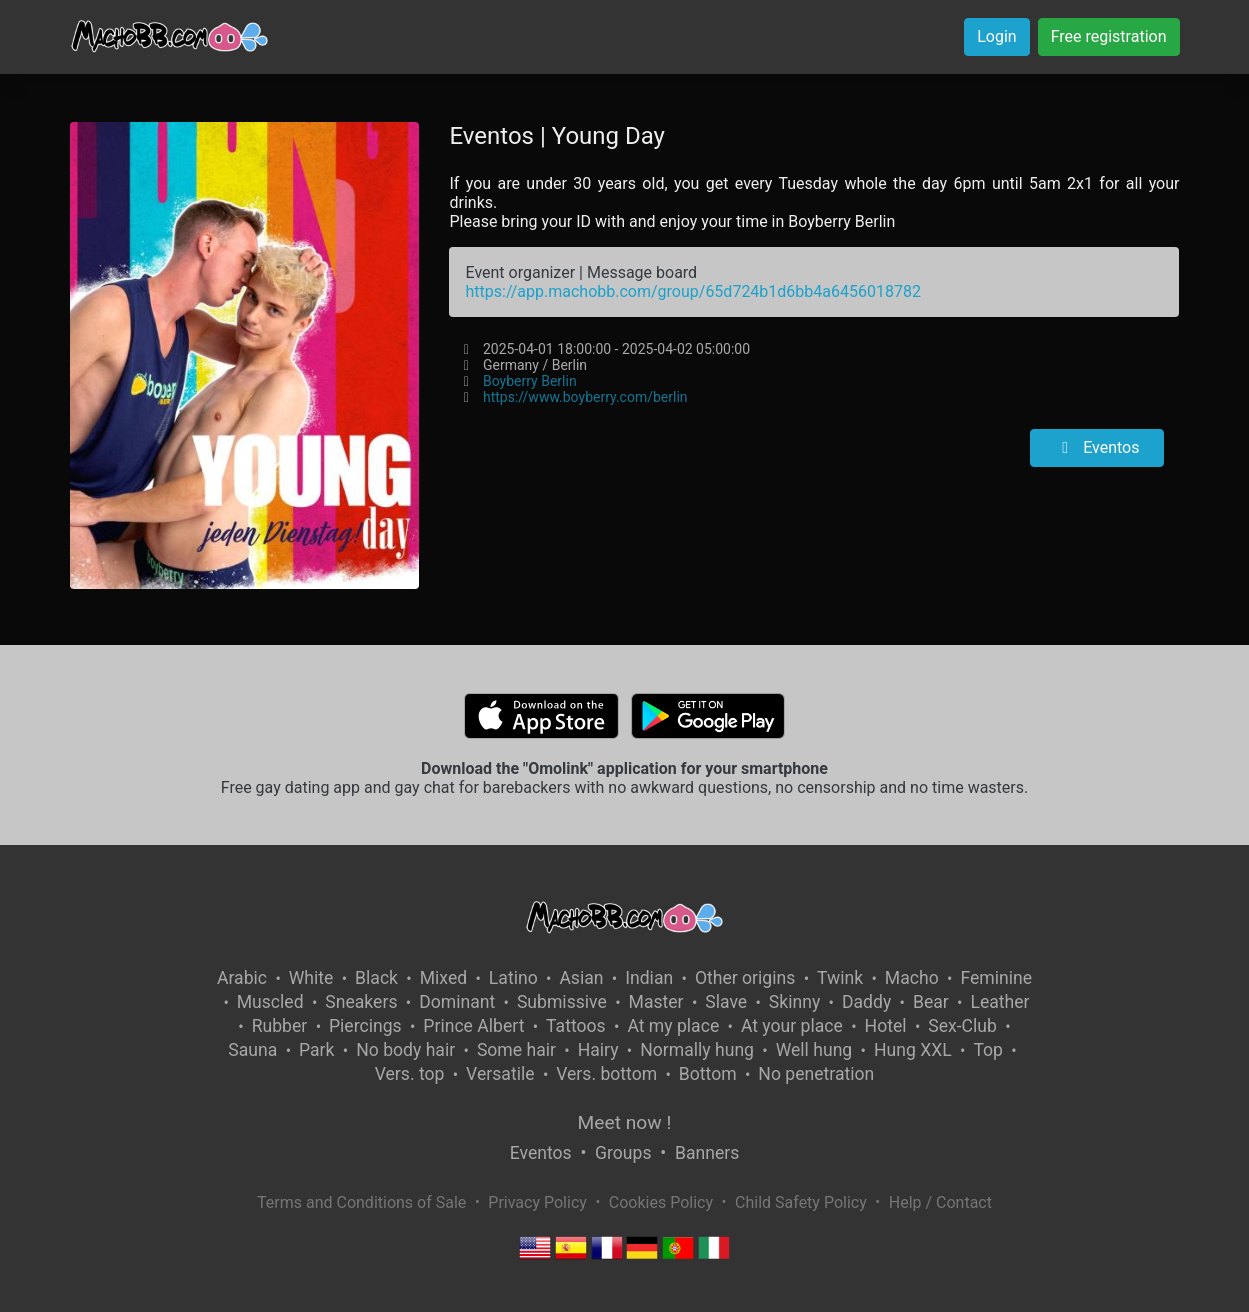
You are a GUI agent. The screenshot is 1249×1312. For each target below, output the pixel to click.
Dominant (457, 1002)
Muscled (270, 1002)
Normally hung (697, 1050)
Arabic (242, 978)
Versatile (500, 1074)
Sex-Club (962, 1026)
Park (316, 1050)
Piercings (365, 1026)
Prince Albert (473, 1026)
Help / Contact (940, 1202)
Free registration (1109, 36)
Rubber (280, 1026)
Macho (912, 978)
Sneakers (361, 1002)
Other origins (745, 978)
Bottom (708, 1074)
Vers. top (410, 1074)
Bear (931, 1002)
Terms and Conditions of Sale (361, 1202)
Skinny (794, 1002)
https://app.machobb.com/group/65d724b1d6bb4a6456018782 (692, 291)
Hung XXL (913, 1050)
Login (996, 36)
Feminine (996, 978)
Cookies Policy (661, 1202)
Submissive (562, 1002)
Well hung (814, 1050)
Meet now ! (625, 1122)
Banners (707, 1153)
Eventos (1097, 447)
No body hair (405, 1050)
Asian (581, 978)
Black (376, 978)
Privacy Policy (537, 1202)
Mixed (443, 978)
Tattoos (576, 1026)
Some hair (516, 1050)
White (311, 978)
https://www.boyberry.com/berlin (585, 397)
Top (988, 1050)
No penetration (816, 1074)
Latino (513, 978)
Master (656, 1002)
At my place (673, 1026)
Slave (726, 1002)
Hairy (598, 1050)
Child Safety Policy (801, 1202)
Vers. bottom (606, 1074)
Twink (840, 978)
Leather (999, 1002)
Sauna (252, 1050)
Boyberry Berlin (530, 381)
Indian (649, 978)
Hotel (886, 1026)
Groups (623, 1153)
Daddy (866, 1002)
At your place (792, 1026)
